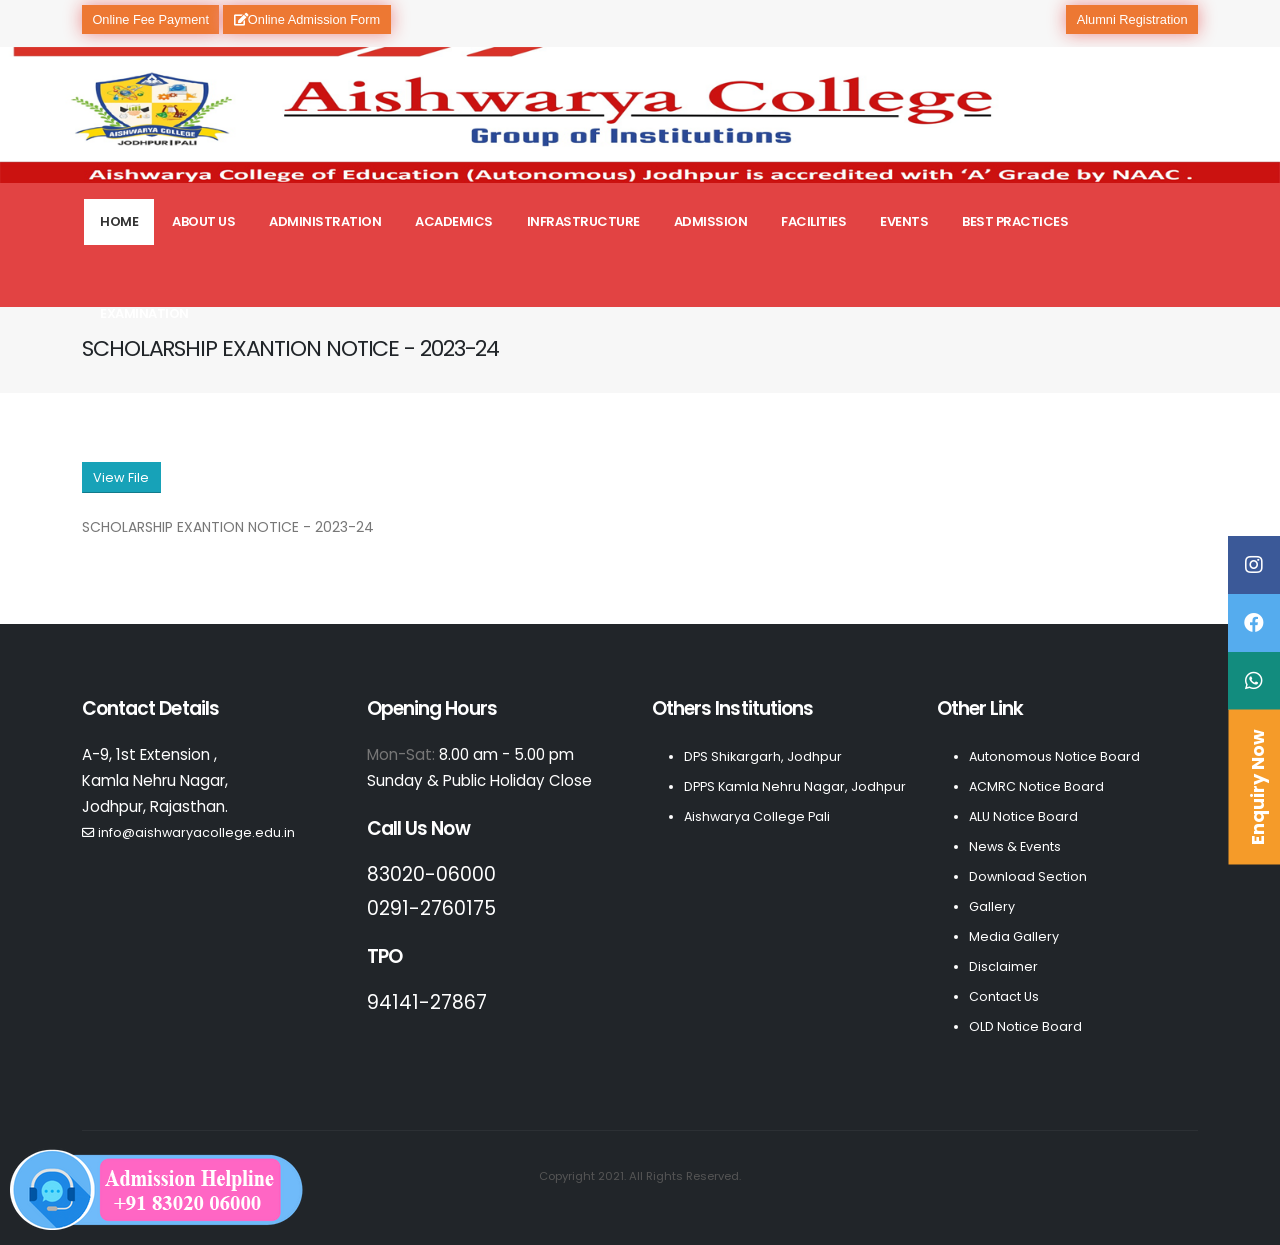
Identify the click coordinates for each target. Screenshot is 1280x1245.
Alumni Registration (1132, 19)
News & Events (1015, 846)
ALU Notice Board (1023, 816)
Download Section (1028, 876)
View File (121, 477)
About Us (203, 221)
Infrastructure (583, 221)
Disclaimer (1003, 966)
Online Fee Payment (150, 19)
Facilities (813, 221)
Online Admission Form (307, 19)
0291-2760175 (431, 908)
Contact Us (1004, 996)
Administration (325, 221)
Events (904, 221)
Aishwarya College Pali (757, 816)
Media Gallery (1014, 936)
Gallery (992, 906)
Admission (711, 221)
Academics (454, 221)
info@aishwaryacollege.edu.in (196, 832)
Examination (144, 313)
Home (119, 221)
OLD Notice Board (1025, 1026)
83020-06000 (431, 874)
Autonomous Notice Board (1054, 756)
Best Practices (1015, 221)
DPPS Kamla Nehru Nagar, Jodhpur (795, 786)
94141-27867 (427, 1002)
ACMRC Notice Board (1036, 786)
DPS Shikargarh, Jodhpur (763, 756)
